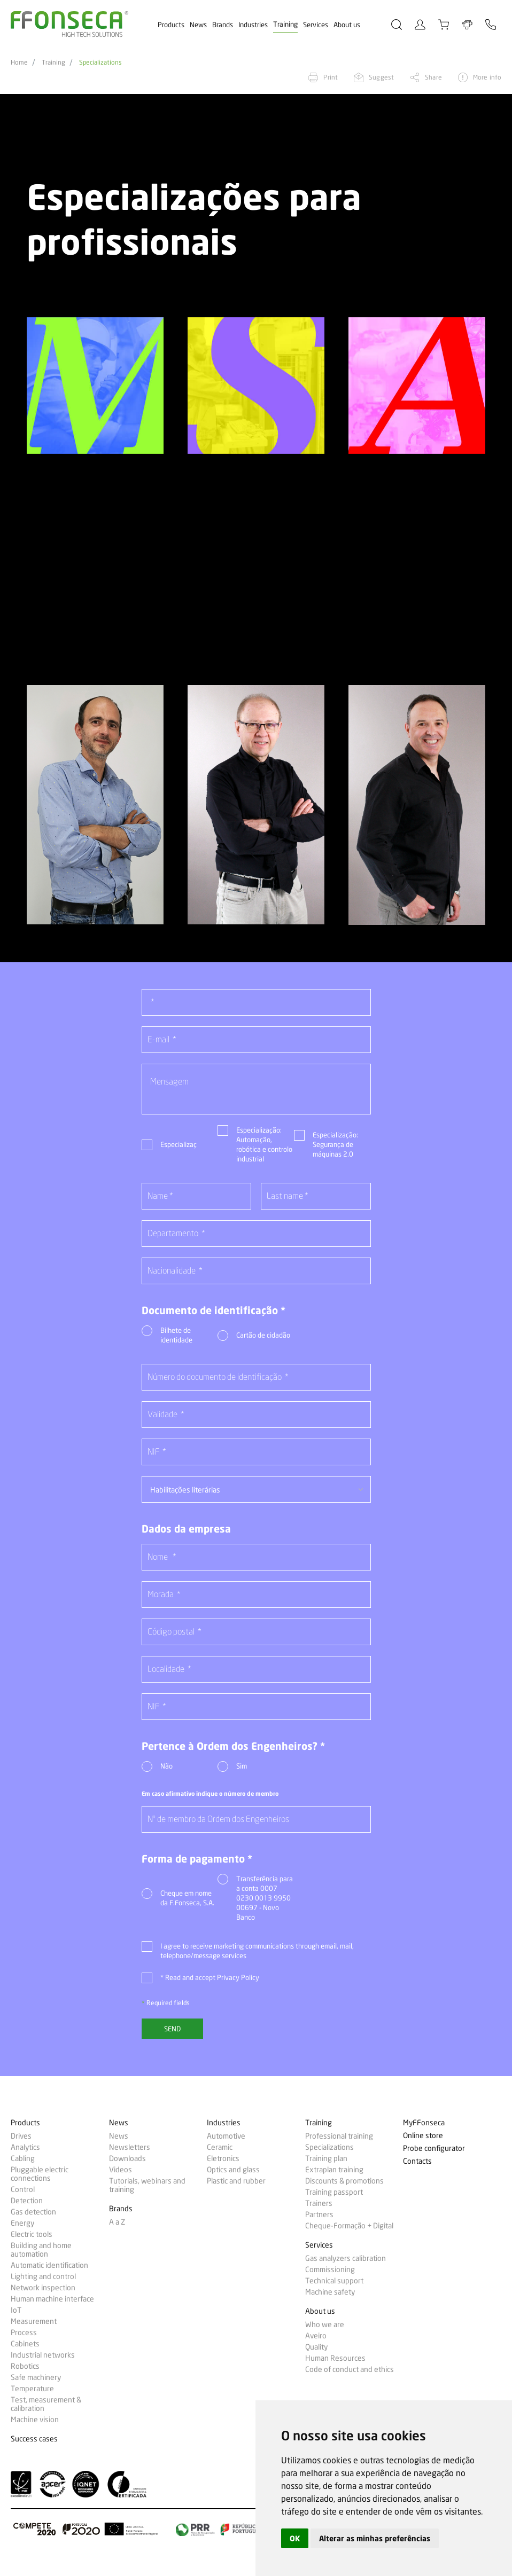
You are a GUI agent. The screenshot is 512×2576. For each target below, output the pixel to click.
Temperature (32, 2388)
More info (487, 77)
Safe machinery (36, 2377)
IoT (16, 2310)
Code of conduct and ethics (349, 2369)
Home (19, 62)
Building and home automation (41, 2249)
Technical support (334, 2280)
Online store (423, 2136)
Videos (120, 2169)
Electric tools (31, 2234)
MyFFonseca (424, 2123)
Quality (316, 2347)
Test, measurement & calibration (46, 2404)
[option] (95, 385)
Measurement (34, 2321)
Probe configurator (434, 2149)
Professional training (339, 2136)
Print (330, 77)
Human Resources (335, 2358)
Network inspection (43, 2287)
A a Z (117, 2222)
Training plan (326, 2158)
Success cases (34, 2439)
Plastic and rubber (236, 2181)
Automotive (226, 2136)
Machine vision (35, 2419)
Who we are (324, 2324)
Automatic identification (49, 2265)
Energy (22, 2223)
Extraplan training (334, 2169)
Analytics (25, 2147)
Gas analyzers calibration (345, 2258)
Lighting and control (43, 2276)
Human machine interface (52, 2299)
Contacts (417, 2161)
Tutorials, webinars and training (147, 2185)
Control (23, 2189)
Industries (253, 24)
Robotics (25, 2366)
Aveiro (316, 2335)
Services (315, 24)
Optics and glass (233, 2169)
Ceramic (219, 2147)
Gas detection (33, 2212)
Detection (27, 2200)
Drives (21, 2136)
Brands (222, 24)
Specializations (100, 62)
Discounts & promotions (344, 2181)
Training (285, 24)
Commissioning (330, 2269)
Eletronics (223, 2158)
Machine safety (330, 2292)
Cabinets (25, 2343)
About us (346, 24)
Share (433, 77)
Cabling (23, 2158)
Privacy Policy (238, 1977)
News (198, 24)
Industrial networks (43, 2355)
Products (171, 24)
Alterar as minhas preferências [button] (374, 2538)
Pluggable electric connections (39, 2173)
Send (172, 2028)
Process (24, 2332)
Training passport (334, 2192)
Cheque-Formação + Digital (349, 2225)
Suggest (381, 77)
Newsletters (129, 2147)
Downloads (127, 2158)
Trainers (318, 2203)
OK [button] (295, 2538)
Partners (319, 2214)
